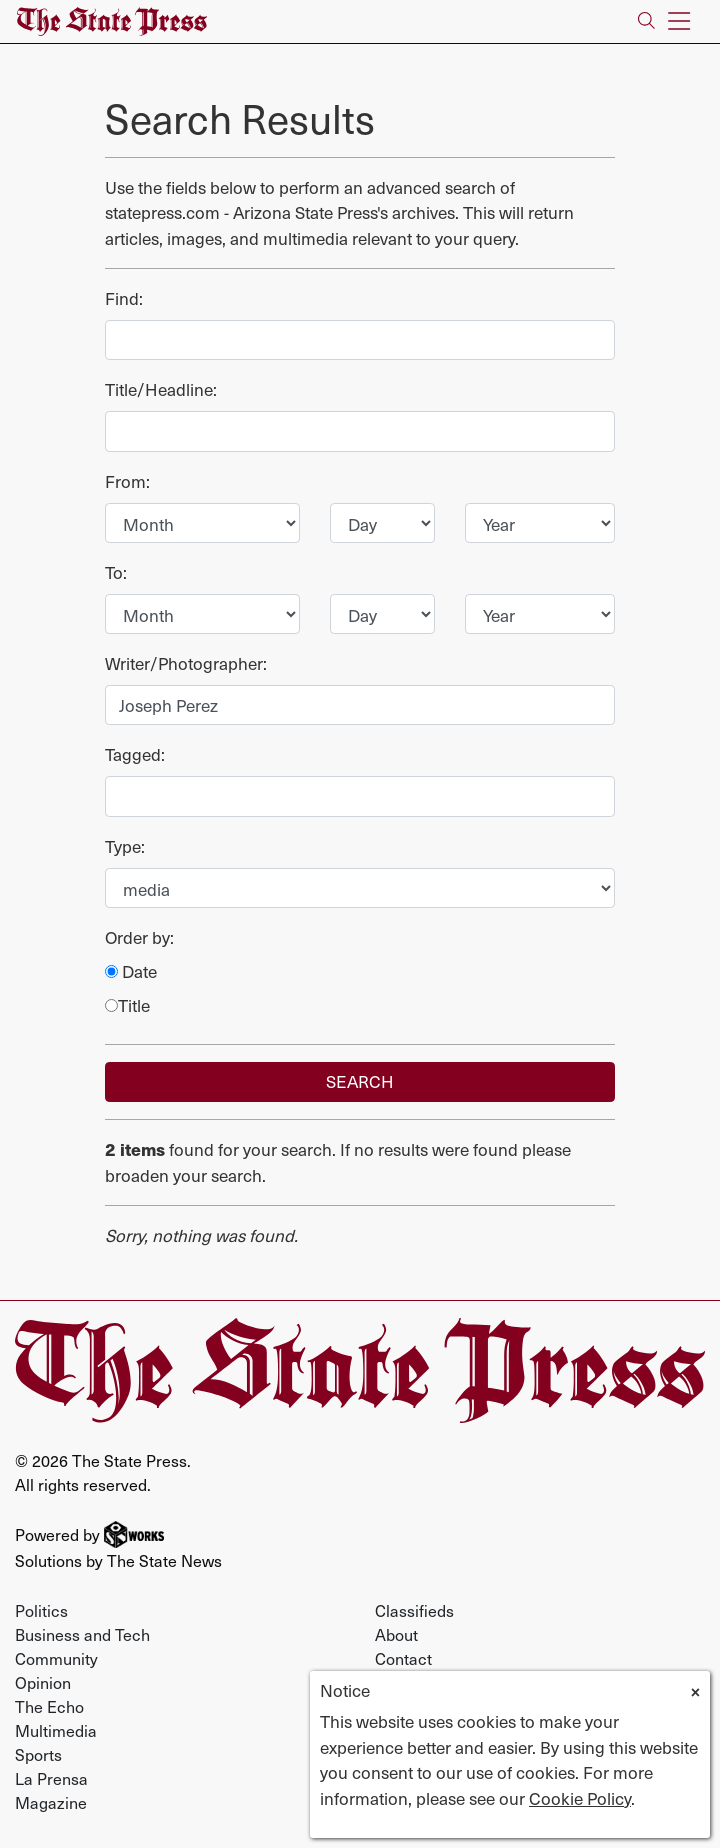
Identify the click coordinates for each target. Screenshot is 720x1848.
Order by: (139, 937)
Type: (125, 846)
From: (127, 481)
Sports (38, 1754)
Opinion (43, 1682)
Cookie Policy (580, 1798)
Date (131, 971)
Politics (41, 1610)
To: (116, 572)
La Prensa (51, 1778)
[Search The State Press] (646, 21)
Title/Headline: (161, 389)
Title (127, 1005)
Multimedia (56, 1730)
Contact (403, 1658)
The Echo (49, 1706)
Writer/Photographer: (186, 663)
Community (56, 1658)
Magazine (51, 1802)
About (396, 1634)
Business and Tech (82, 1634)
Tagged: (135, 754)
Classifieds (414, 1610)
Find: (124, 298)
